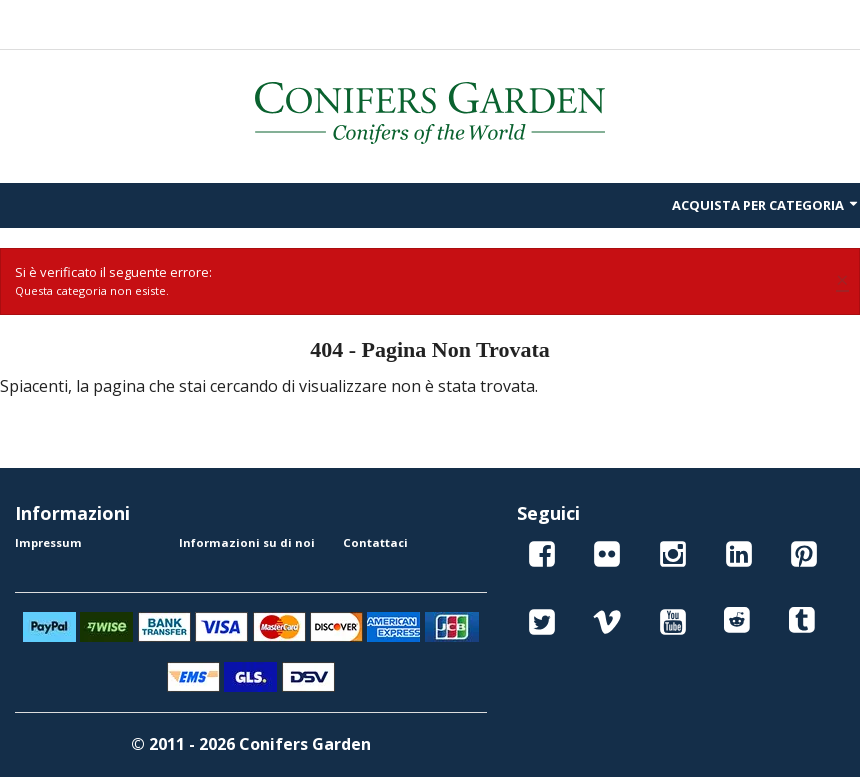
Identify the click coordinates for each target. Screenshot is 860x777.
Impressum (48, 542)
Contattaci (375, 542)
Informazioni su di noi (247, 542)
